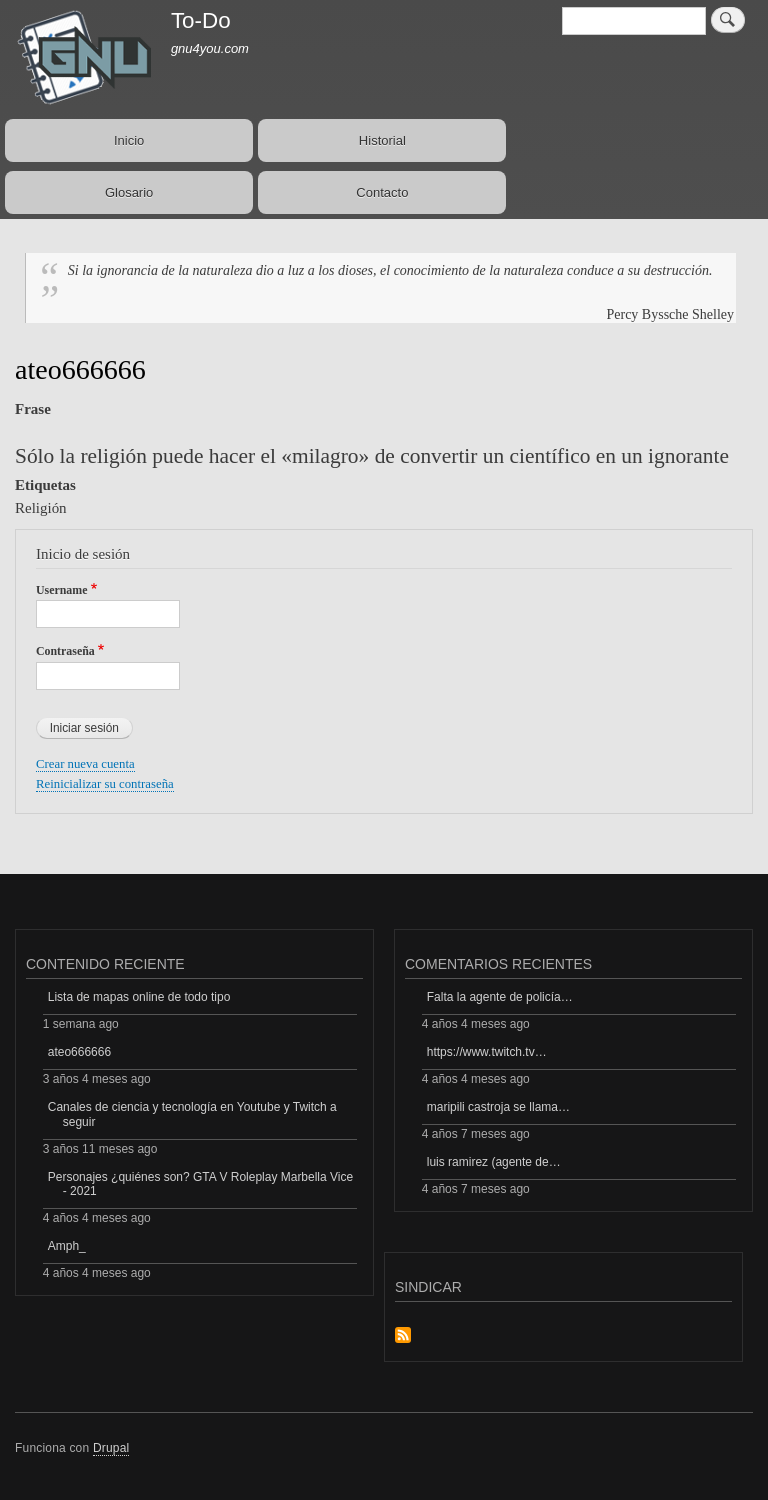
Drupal (111, 1448)
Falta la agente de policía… (500, 997)
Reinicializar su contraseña (105, 784)
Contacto (382, 192)
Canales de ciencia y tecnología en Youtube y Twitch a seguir (192, 1114)
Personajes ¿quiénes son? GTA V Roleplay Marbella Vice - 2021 (200, 1184)
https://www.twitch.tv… (487, 1052)
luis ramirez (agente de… (494, 1162)
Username (61, 590)
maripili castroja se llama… (498, 1107)
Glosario (129, 192)
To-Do (201, 20)
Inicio (129, 140)
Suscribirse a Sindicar (403, 1336)
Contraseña (65, 651)
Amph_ (67, 1246)
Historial (382, 140)
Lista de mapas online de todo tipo (139, 997)
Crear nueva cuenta (85, 764)
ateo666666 (79, 1052)
